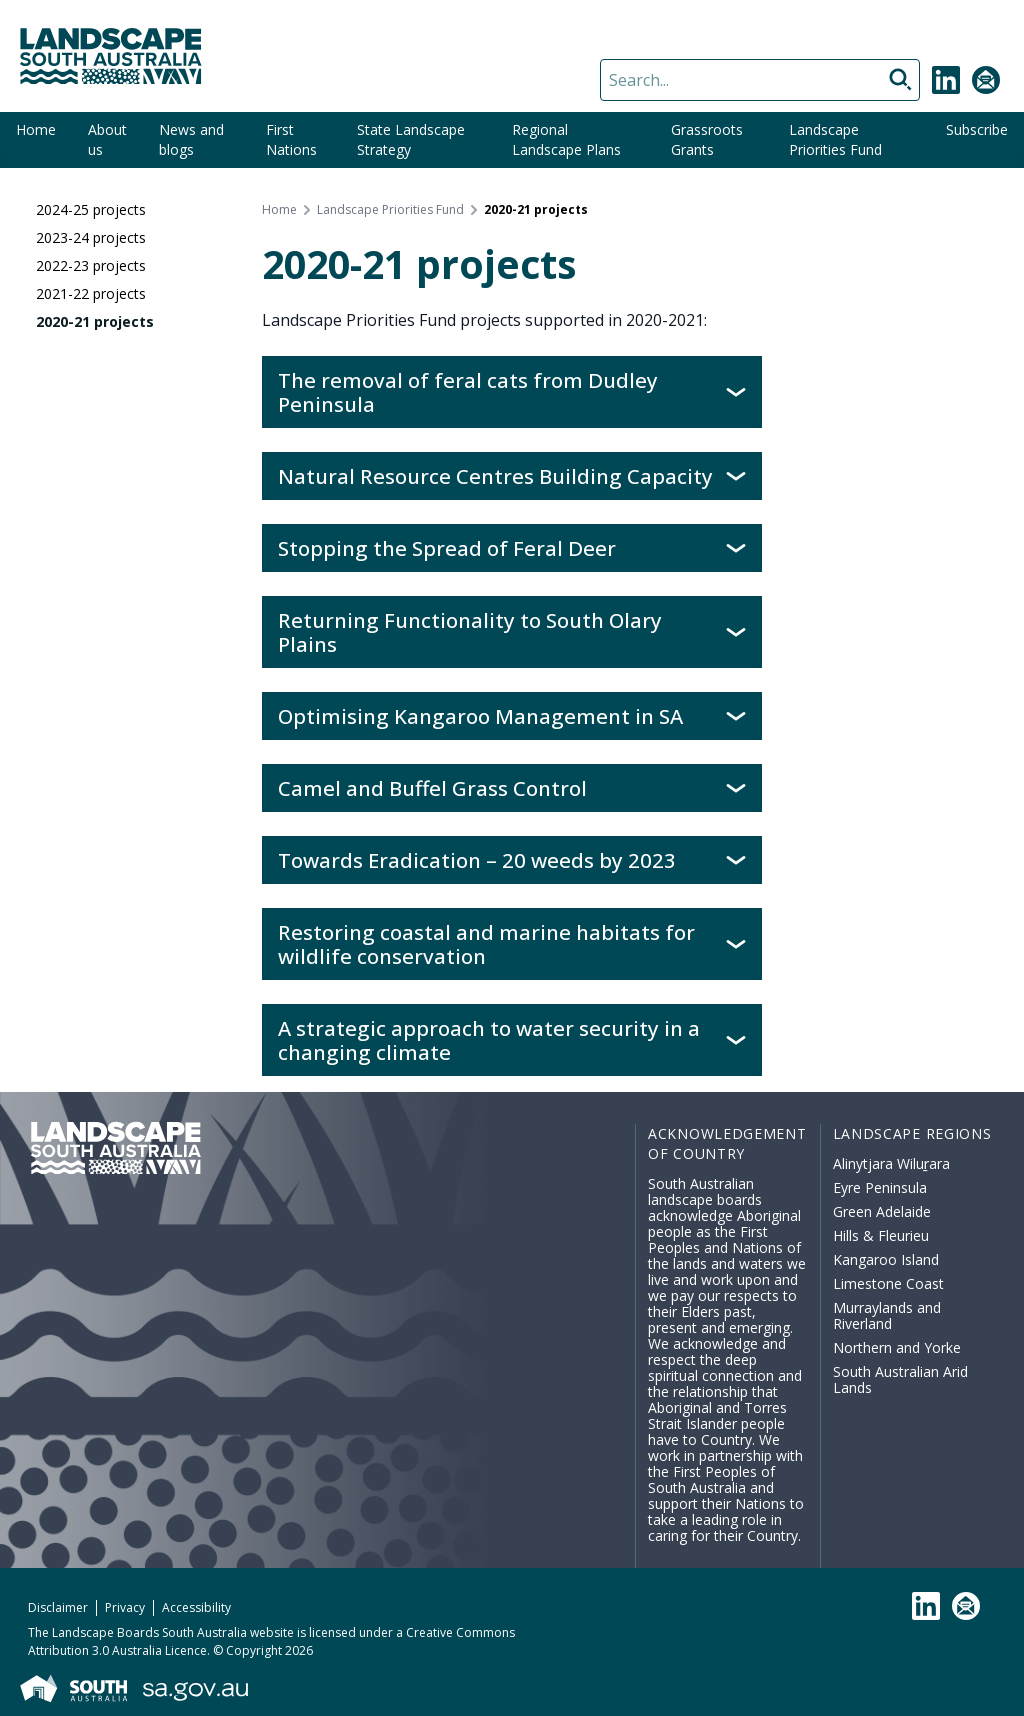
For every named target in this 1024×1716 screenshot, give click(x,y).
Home (36, 129)
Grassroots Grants (707, 139)
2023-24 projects (91, 237)
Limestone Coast (888, 1283)
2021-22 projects (91, 293)
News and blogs (191, 139)
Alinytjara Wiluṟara (892, 1163)
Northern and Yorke (897, 1347)
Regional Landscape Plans (566, 139)
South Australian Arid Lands (900, 1379)
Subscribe (977, 129)
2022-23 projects (91, 265)
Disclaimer (58, 1607)
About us (107, 139)
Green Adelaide (882, 1211)
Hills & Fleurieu (881, 1235)
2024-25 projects (91, 209)
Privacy (125, 1607)
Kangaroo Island (886, 1259)
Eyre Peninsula (880, 1187)
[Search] (760, 80)
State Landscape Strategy (411, 139)
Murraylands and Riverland (887, 1315)
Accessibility (196, 1607)
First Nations (291, 139)
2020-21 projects (95, 321)
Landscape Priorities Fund (835, 139)
